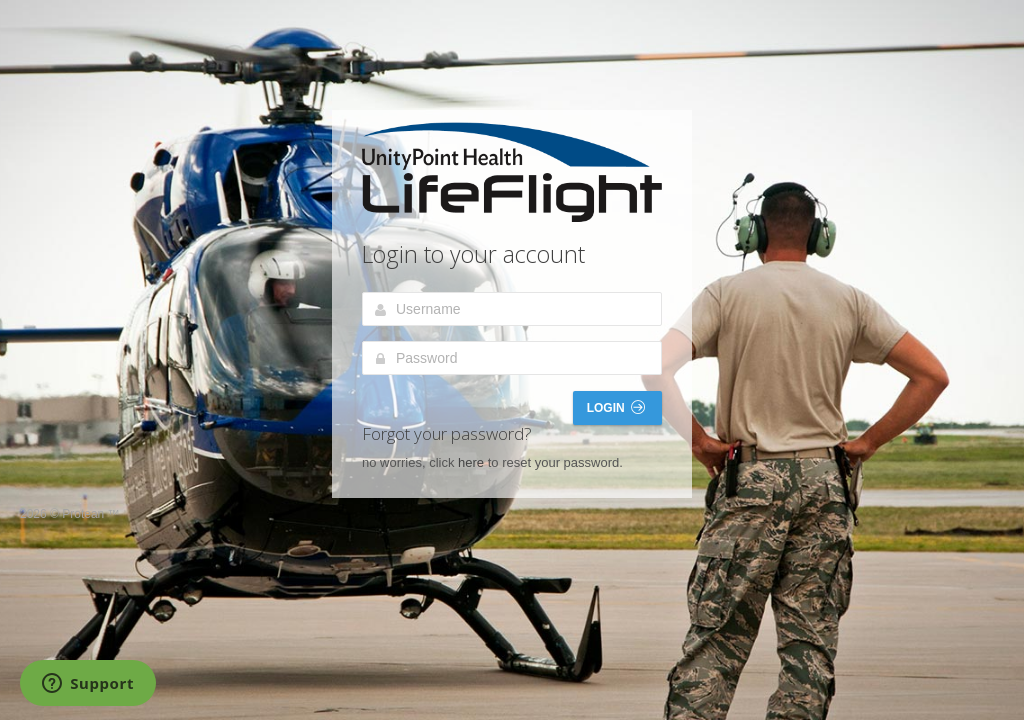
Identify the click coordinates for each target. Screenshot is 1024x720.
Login (616, 407)
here (471, 462)
